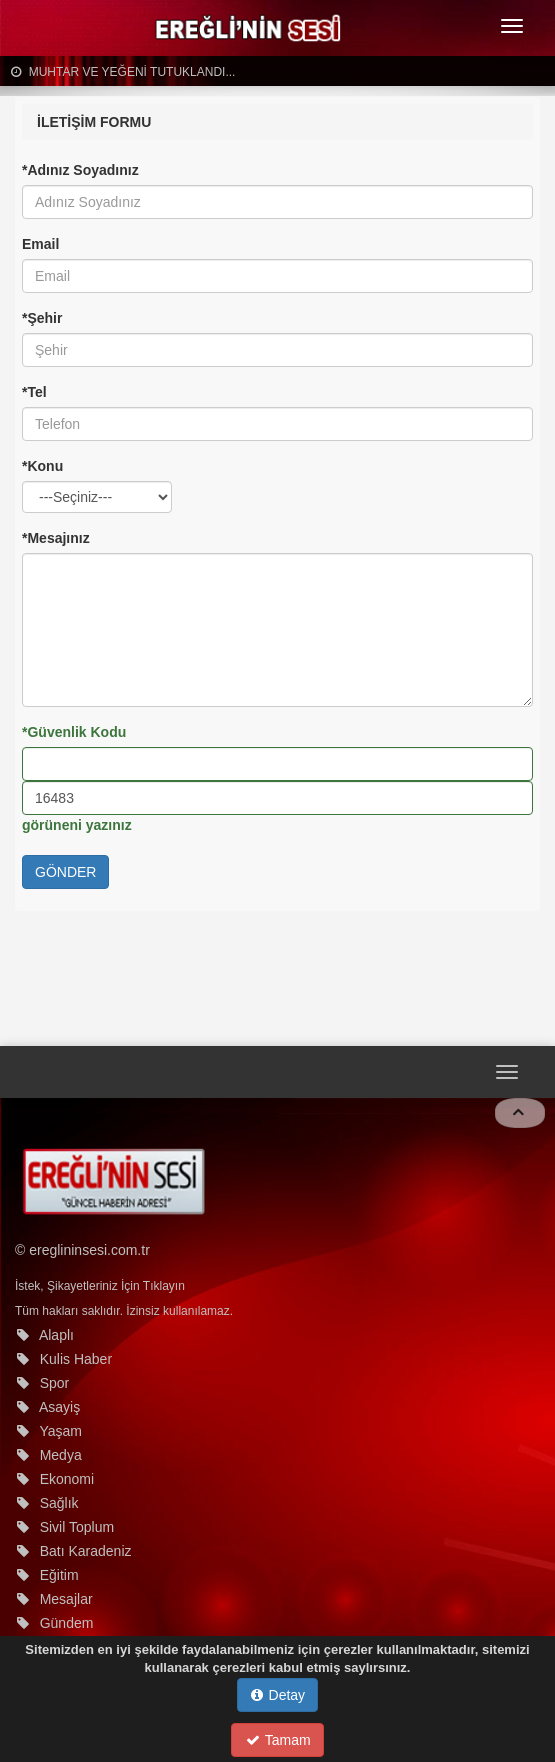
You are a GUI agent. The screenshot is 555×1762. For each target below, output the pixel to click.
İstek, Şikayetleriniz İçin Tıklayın (100, 1286)
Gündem (67, 1623)
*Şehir (42, 318)
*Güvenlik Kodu (74, 732)
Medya (61, 1455)
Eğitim (59, 1575)
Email (40, 244)
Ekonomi (67, 1479)
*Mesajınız (56, 538)
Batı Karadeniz (86, 1551)
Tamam (278, 1740)
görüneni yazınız (77, 825)
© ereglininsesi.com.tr (82, 1250)
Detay (278, 1695)
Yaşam (60, 1431)
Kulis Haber (76, 1359)
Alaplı (56, 1335)
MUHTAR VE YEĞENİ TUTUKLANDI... (123, 72)
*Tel (34, 392)
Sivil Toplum (77, 1527)
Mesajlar (66, 1599)
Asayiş (59, 1407)
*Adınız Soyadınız (80, 170)
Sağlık (59, 1503)
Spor (55, 1383)
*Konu (42, 466)
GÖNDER (65, 872)
